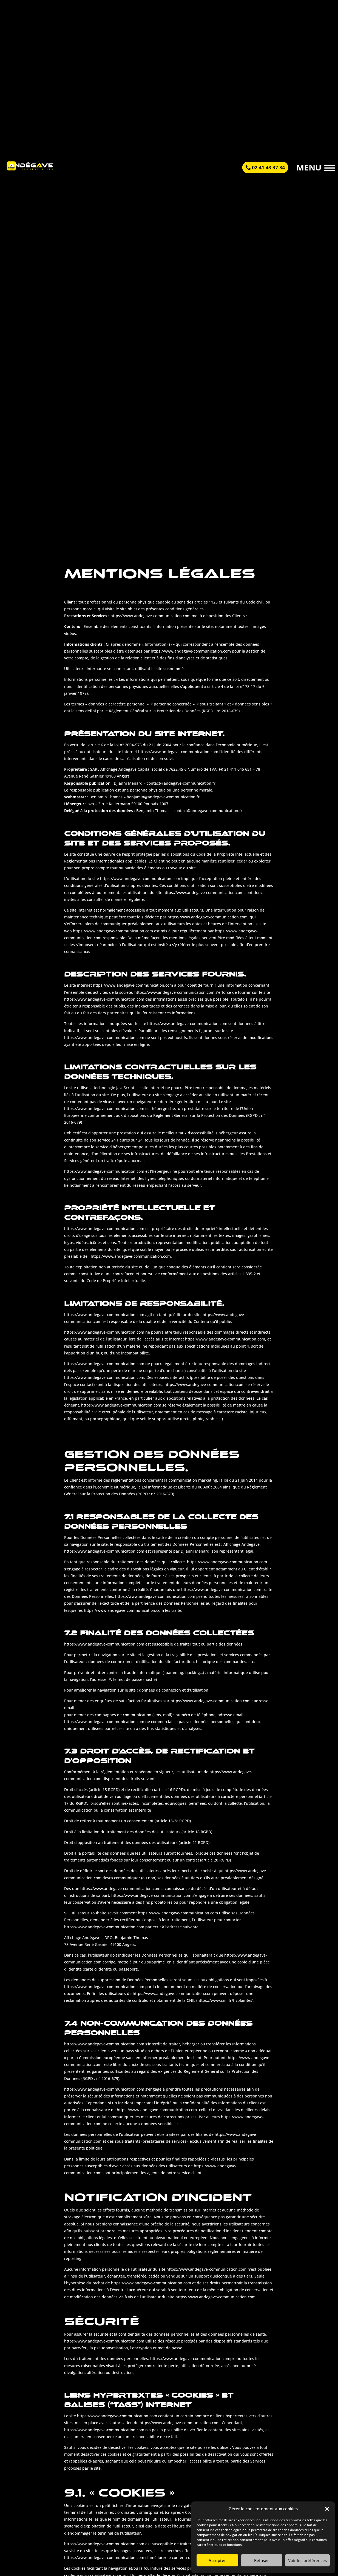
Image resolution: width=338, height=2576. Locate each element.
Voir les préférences (307, 2560)
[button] (327, 2509)
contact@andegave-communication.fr (208, 810)
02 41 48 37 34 (268, 167)
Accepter (217, 2560)
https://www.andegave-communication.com (215, 2296)
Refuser (261, 2560)
